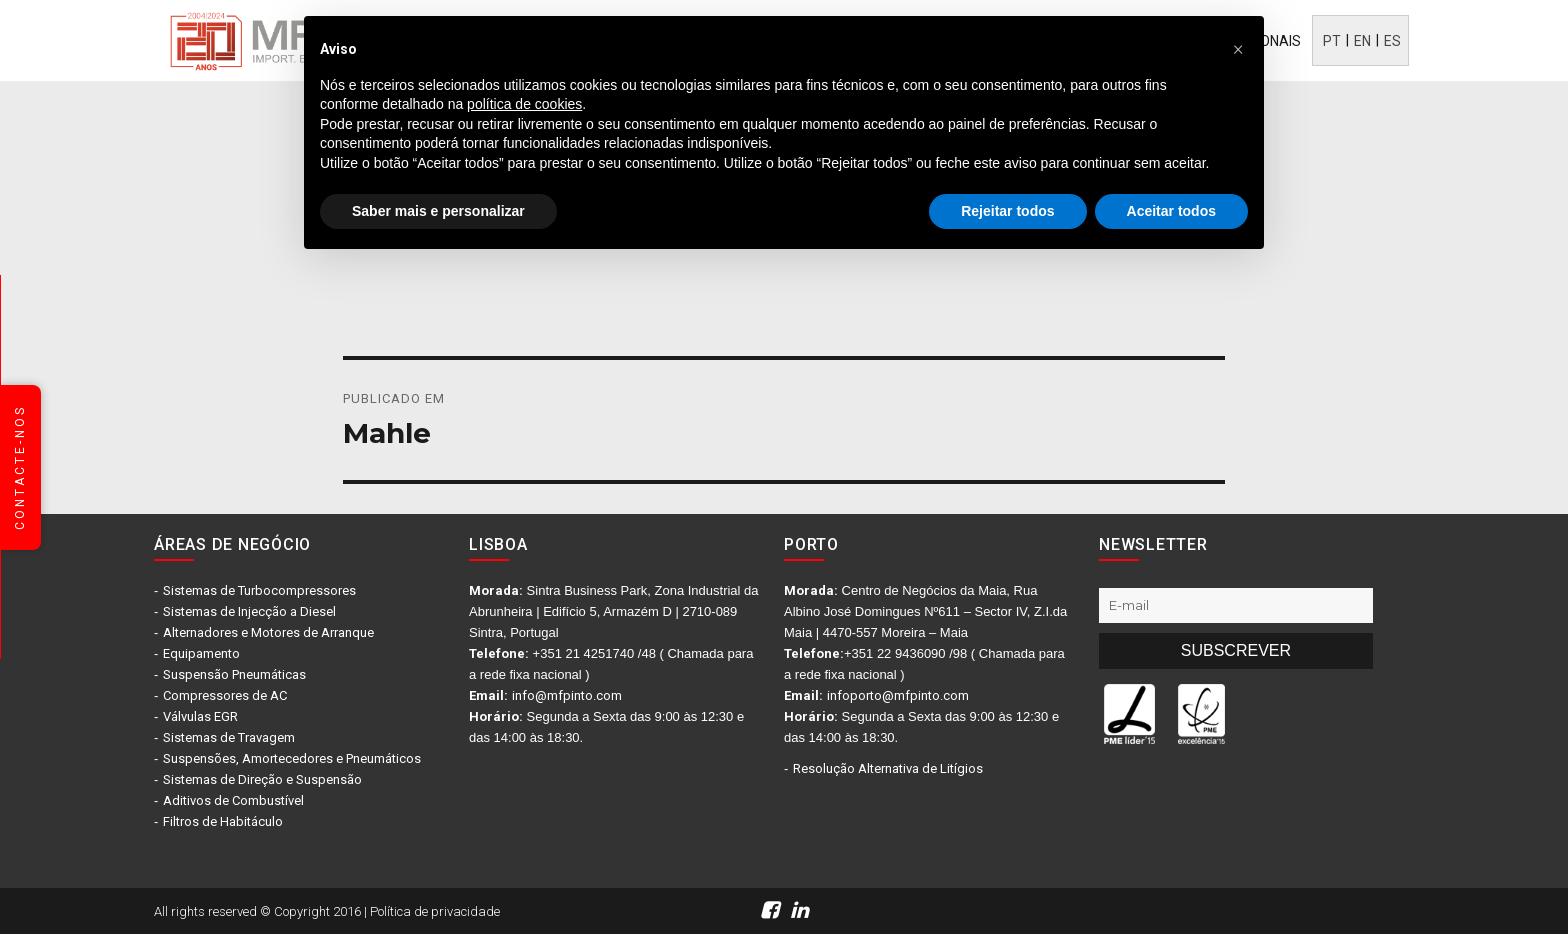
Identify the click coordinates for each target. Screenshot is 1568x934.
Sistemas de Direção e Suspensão (262, 779)
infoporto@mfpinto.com (898, 695)
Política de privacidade (435, 911)
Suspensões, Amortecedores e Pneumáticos (292, 758)
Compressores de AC (225, 695)
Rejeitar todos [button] (1007, 211)
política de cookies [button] (524, 104)
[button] (1238, 48)
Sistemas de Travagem (229, 737)
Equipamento (201, 653)
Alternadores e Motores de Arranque (268, 632)
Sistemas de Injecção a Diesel (249, 611)
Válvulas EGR (200, 716)
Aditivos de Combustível (233, 800)
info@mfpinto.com (567, 695)
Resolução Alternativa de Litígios (888, 768)
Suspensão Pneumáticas (234, 674)
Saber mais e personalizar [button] (438, 211)
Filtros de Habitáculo (223, 821)
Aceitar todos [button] (1171, 211)
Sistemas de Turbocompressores (259, 590)
